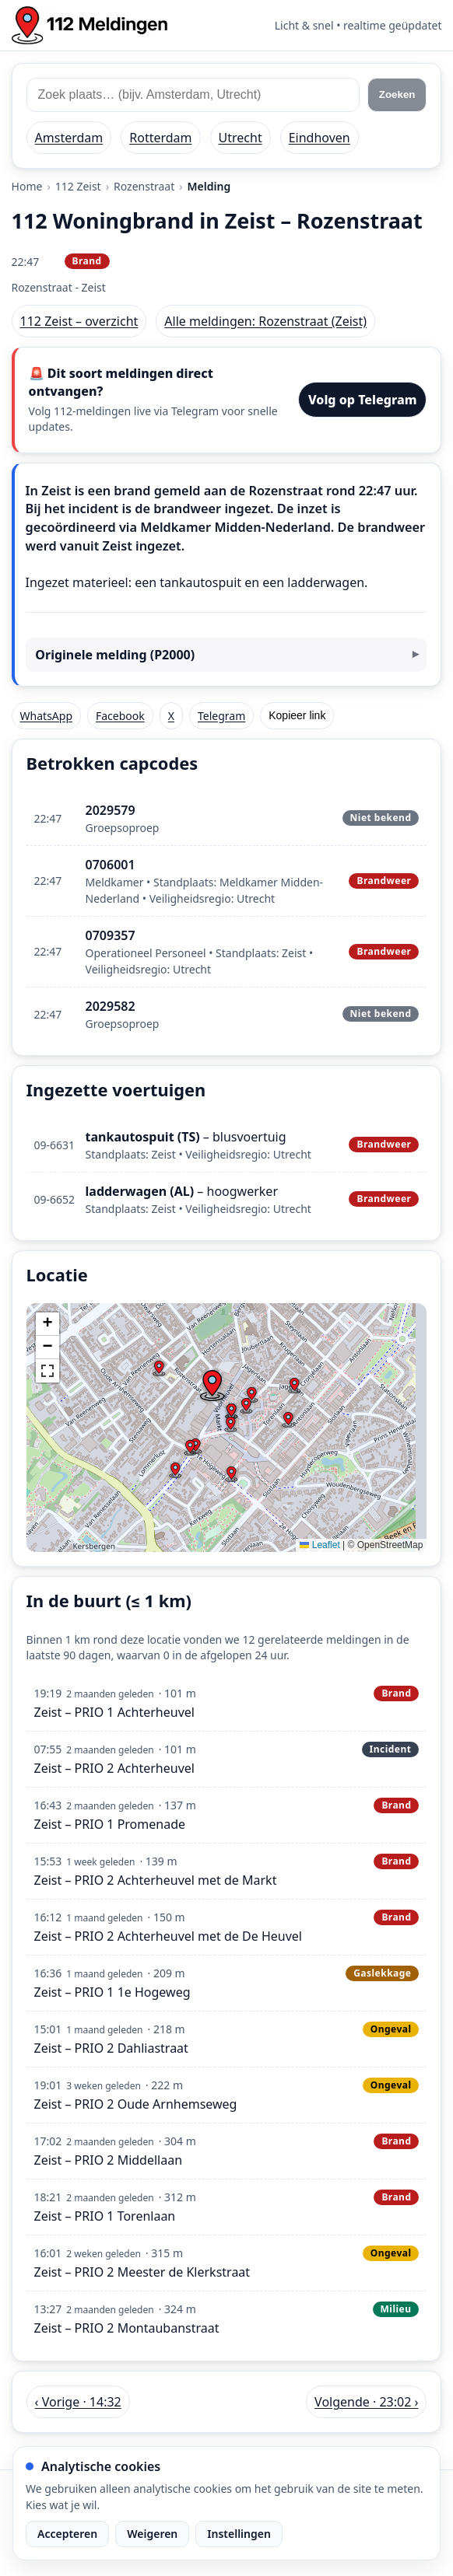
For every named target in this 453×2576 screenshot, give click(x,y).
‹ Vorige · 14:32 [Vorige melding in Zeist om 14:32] (78, 2401)
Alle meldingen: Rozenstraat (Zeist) (265, 321)
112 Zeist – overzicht (79, 321)
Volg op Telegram (362, 399)
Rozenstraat (144, 186)
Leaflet (319, 1545)
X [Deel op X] (171, 715)
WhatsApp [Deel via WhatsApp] (46, 715)
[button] (211, 1385)
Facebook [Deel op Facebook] (120, 715)
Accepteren (67, 2533)
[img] (226, 1427)
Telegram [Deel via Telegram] (221, 715)
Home (27, 186)
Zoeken (397, 94)
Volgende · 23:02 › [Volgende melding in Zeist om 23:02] (366, 2401)
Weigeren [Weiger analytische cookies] (152, 2533)
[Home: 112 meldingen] (89, 25)
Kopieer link (297, 715)
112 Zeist (78, 186)
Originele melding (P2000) (115, 654)
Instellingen (239, 2533)
